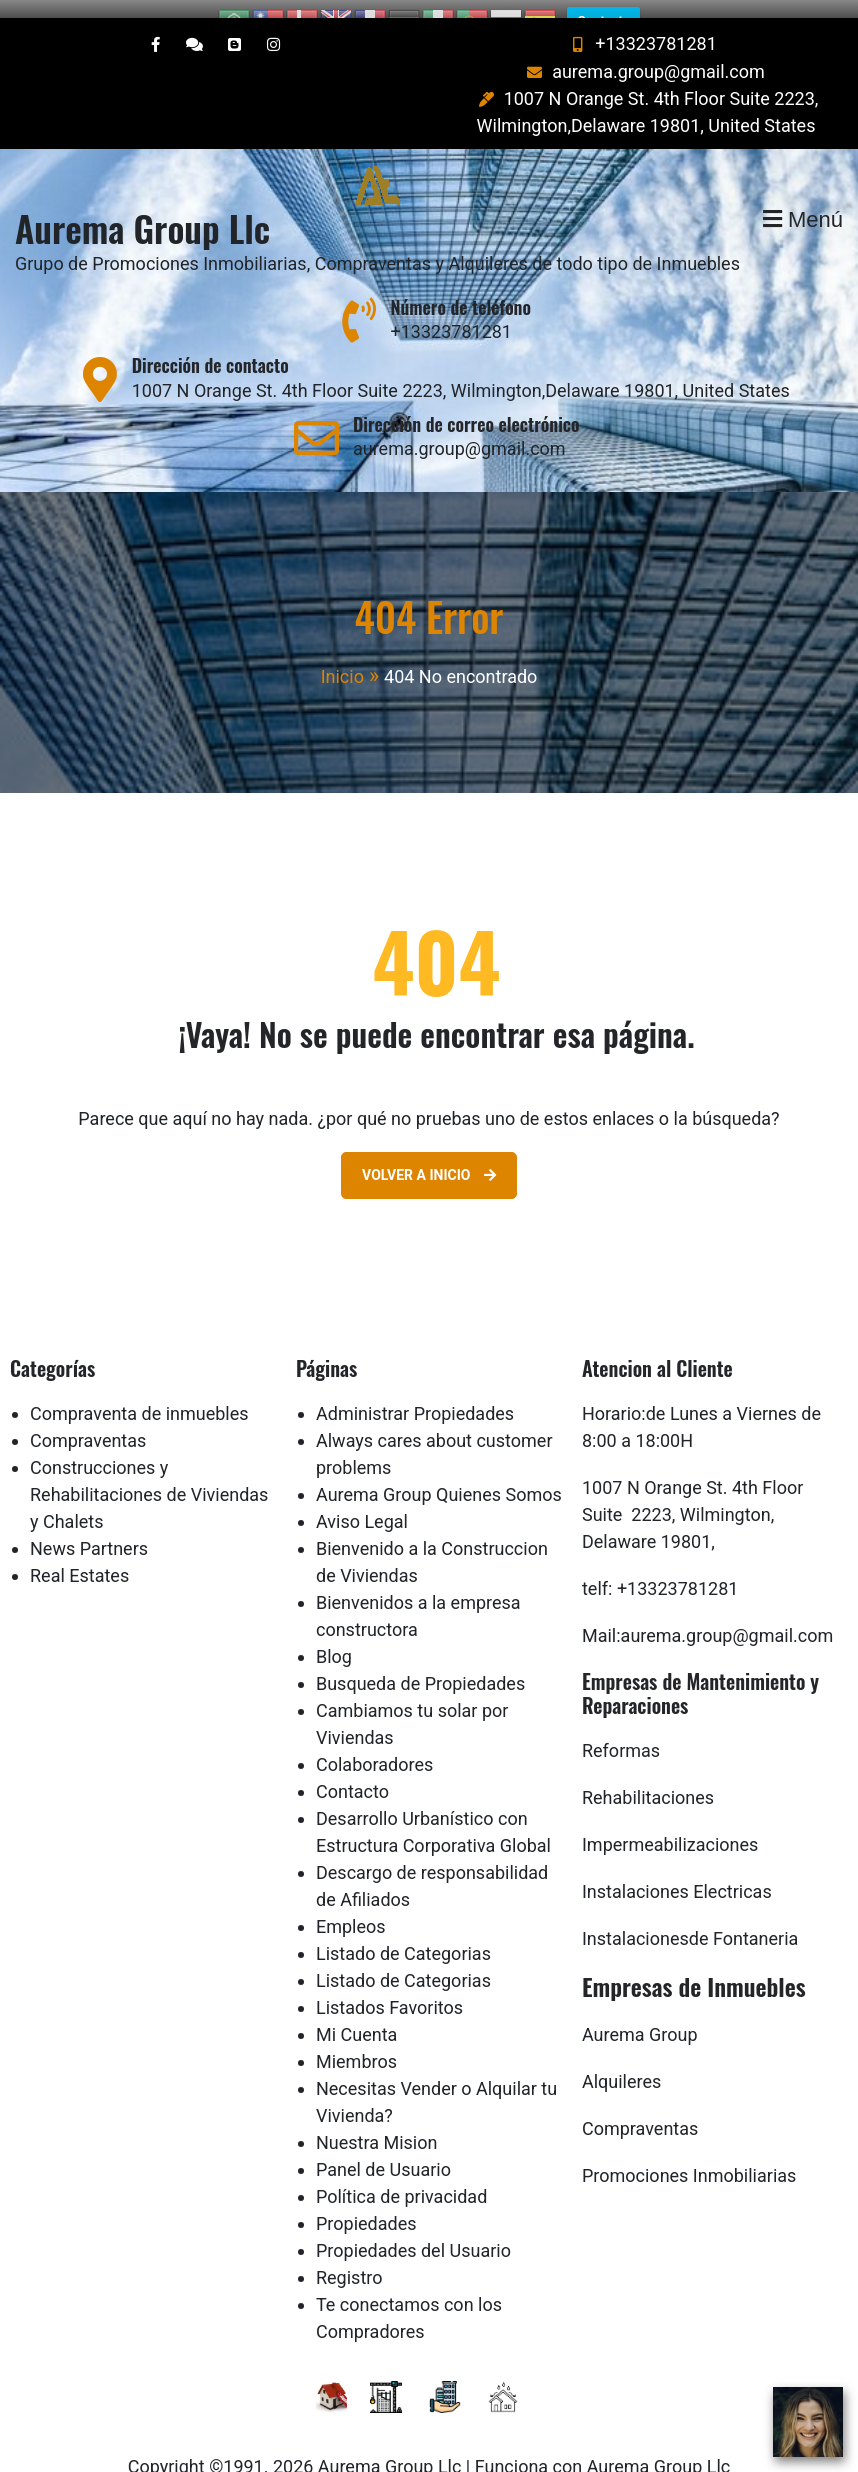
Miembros (356, 2043)
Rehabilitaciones (648, 1779)
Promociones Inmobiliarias (689, 2157)
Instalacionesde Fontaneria (690, 1920)
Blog (334, 1638)
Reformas (621, 1732)
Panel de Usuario (383, 2151)
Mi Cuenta (356, 2016)
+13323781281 (641, 25)
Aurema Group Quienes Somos (439, 1476)
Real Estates (79, 1557)
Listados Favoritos (389, 1989)
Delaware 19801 (646, 1523)
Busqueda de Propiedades (420, 1665)
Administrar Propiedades (415, 1395)
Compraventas (88, 1422)
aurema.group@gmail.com (643, 54)
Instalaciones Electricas (677, 1873)
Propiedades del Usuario (413, 2232)
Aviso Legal (362, 1503)
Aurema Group (640, 2016)
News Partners (89, 1530)
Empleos (351, 1908)
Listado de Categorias (403, 1935)
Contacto (352, 1773)
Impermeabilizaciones (670, 1826)
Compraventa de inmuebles (139, 1395)
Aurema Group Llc (142, 210)
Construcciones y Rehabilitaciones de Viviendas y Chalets (149, 1476)
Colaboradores (374, 1746)
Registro (349, 2259)
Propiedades (366, 2205)
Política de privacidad (401, 2178)
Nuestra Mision (376, 2124)
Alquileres (621, 2063)
